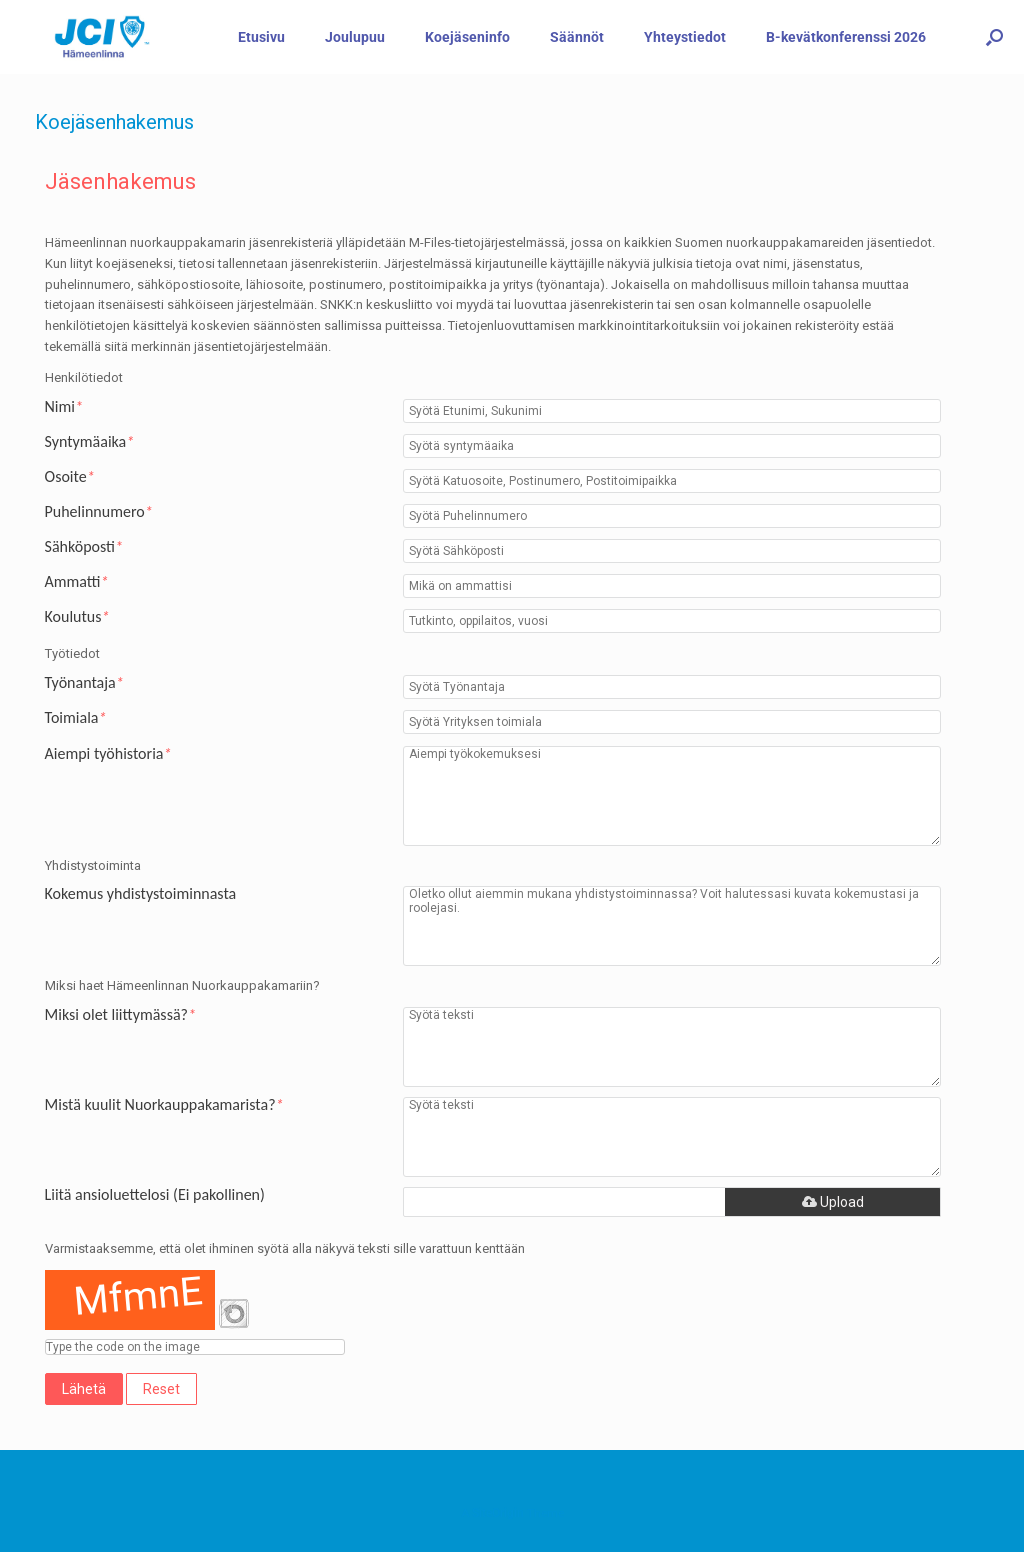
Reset (161, 1389)
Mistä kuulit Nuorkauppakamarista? (164, 1105)
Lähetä (84, 1389)
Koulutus (77, 617)
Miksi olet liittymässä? (120, 1015)
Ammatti (77, 582)
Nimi (64, 407)
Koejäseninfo (467, 37)
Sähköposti (84, 547)
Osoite (70, 477)
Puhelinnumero (99, 512)
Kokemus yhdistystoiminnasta (141, 894)
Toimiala (76, 718)
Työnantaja (84, 683)
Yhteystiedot (685, 37)
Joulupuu (355, 37)
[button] (994, 37)
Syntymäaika (90, 442)
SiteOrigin (498, 1513)
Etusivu (261, 37)
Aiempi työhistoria (108, 754)
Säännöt (577, 37)
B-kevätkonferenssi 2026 (846, 37)
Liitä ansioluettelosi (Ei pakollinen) (155, 1195)
